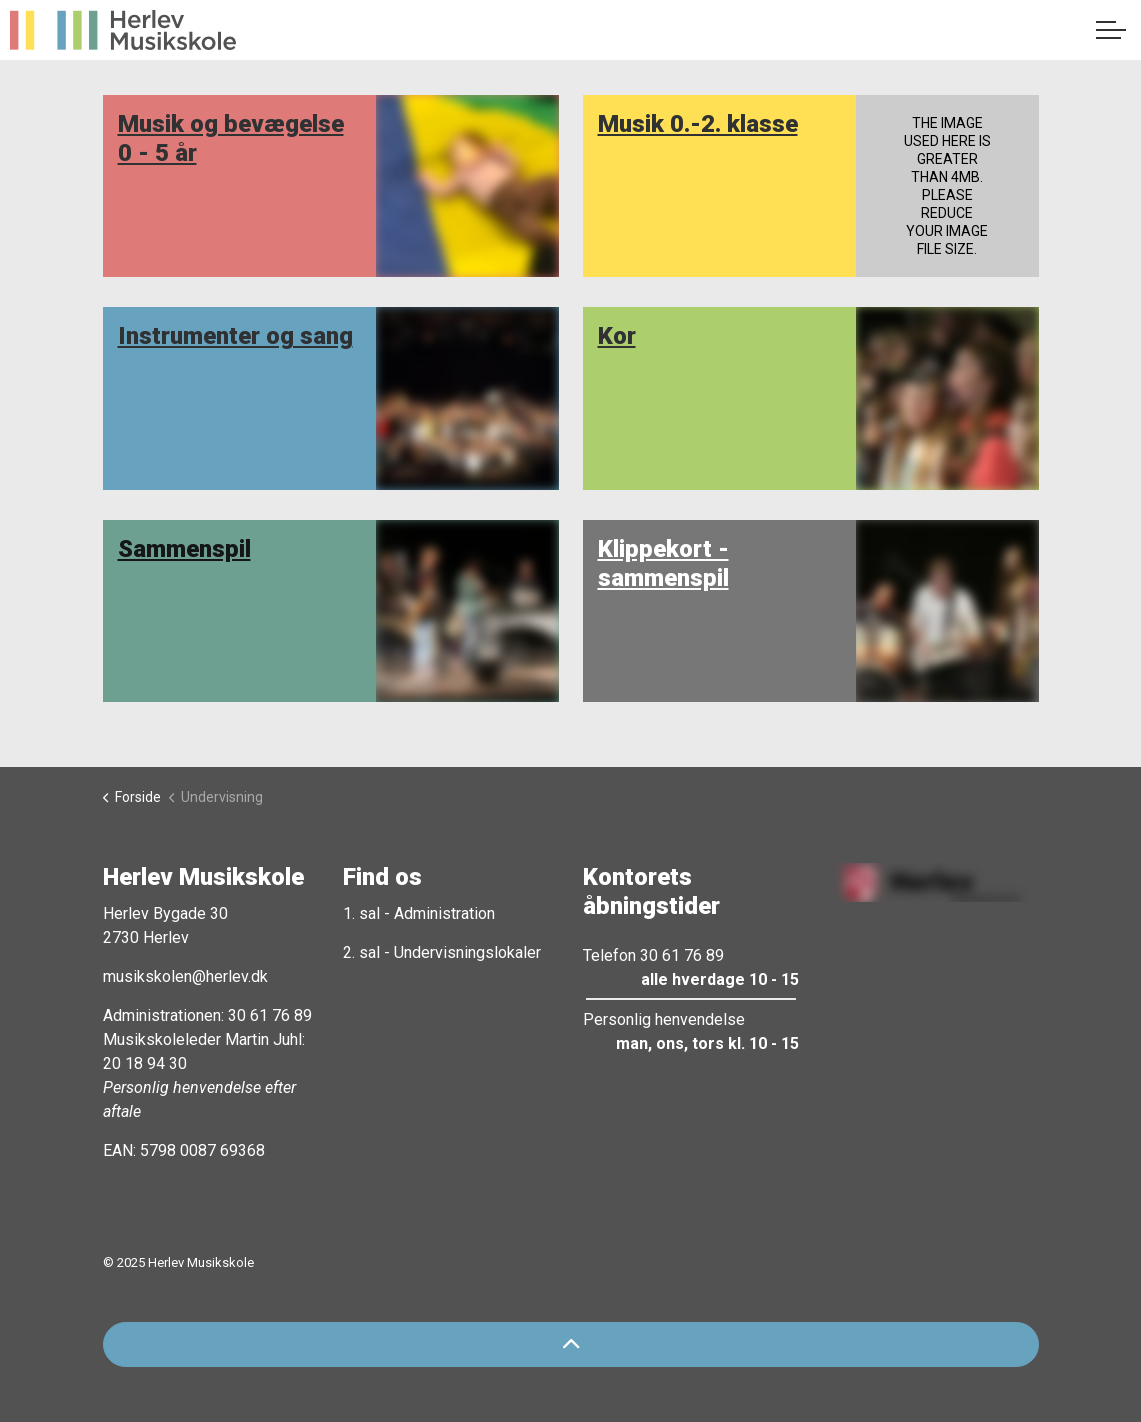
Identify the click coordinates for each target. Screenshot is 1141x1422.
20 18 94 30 (145, 1063)
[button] (931, 882)
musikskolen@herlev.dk (185, 976)
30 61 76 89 (270, 1015)
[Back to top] (571, 1344)
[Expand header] (1111, 30)
